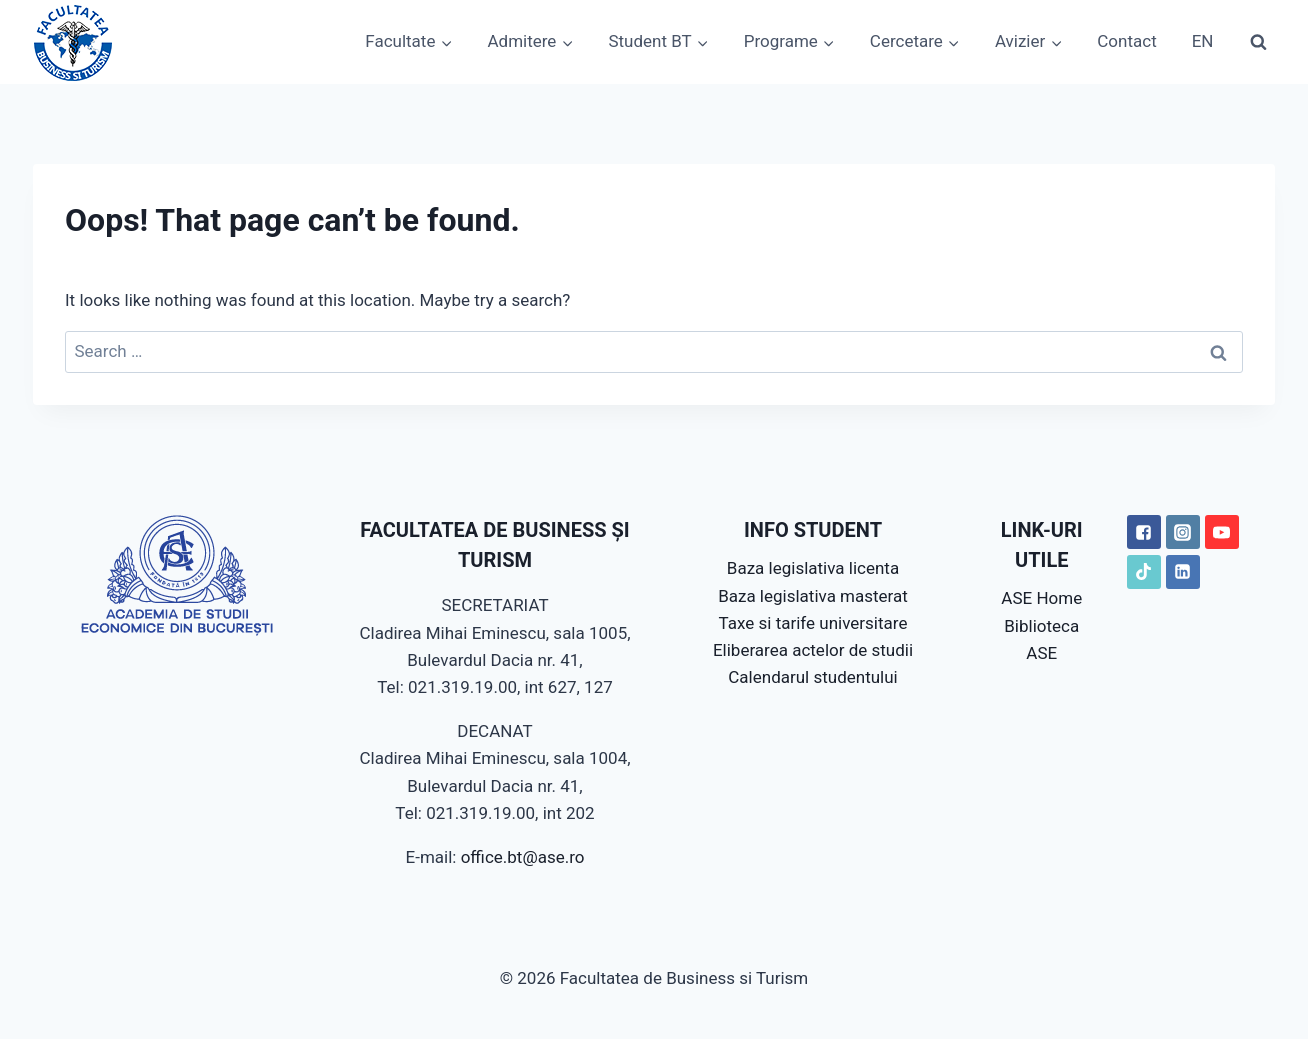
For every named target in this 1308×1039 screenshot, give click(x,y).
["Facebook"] (1144, 532)
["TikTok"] (1144, 572)
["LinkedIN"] (1183, 572)
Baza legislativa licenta (813, 568)
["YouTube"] (1222, 532)
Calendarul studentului (812, 677)
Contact (1126, 41)
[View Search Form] (1258, 42)
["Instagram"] (1183, 532)
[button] (446, 42)
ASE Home (1041, 598)
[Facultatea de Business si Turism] (73, 42)
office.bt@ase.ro (523, 857)
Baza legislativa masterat (813, 596)
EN (1203, 41)
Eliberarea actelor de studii (813, 650)
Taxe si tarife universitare (813, 623)
